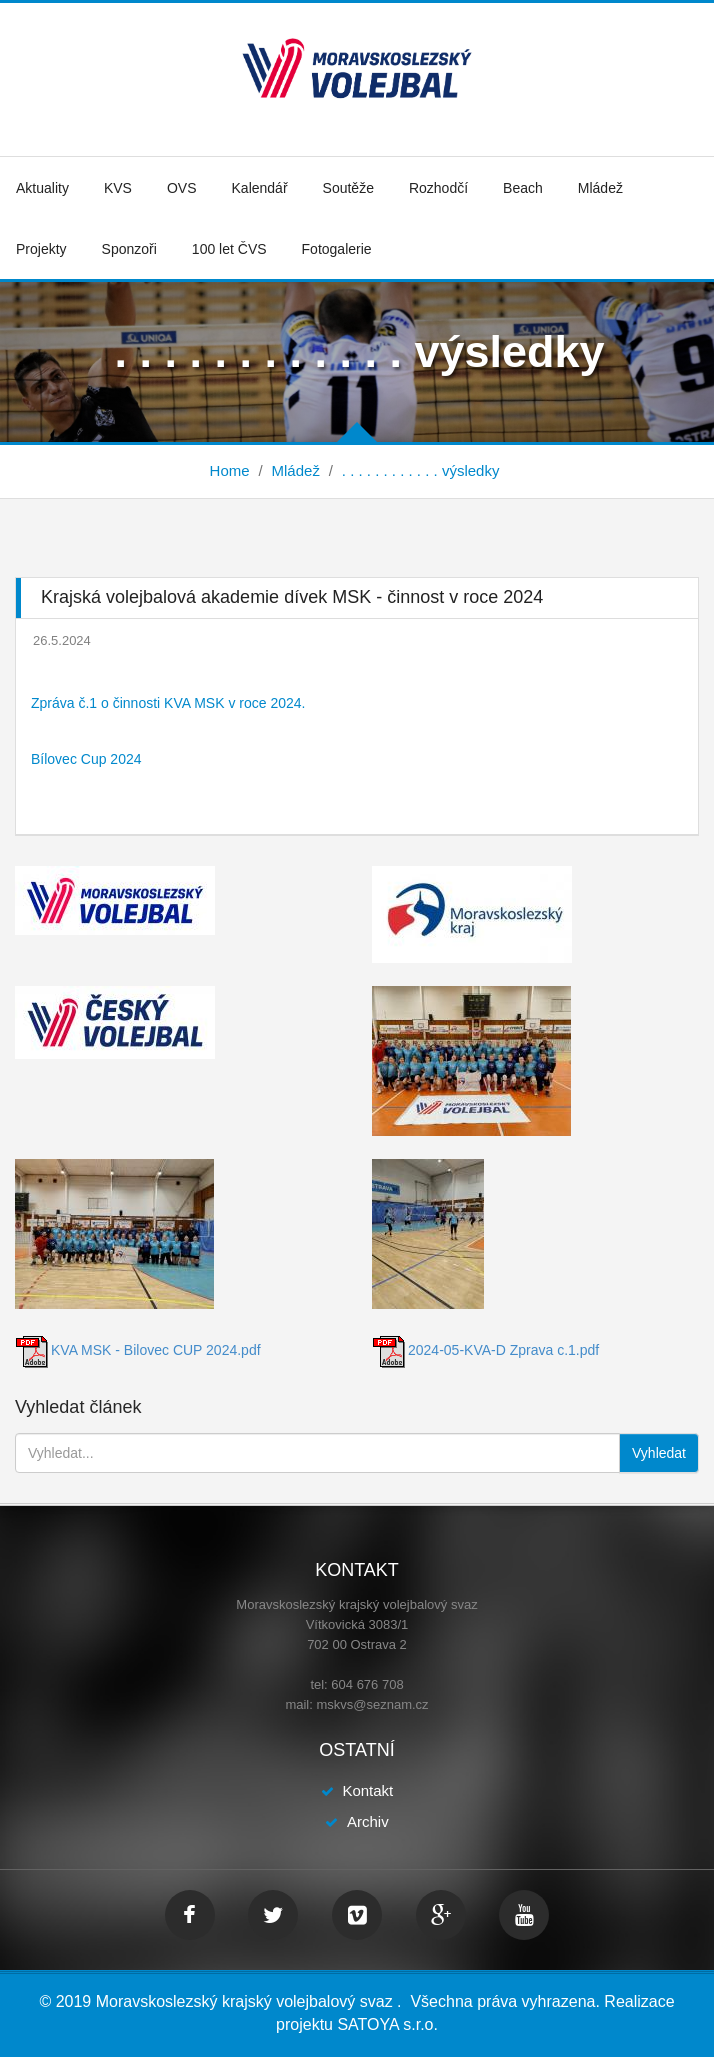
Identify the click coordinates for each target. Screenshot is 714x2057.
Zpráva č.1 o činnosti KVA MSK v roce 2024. (168, 703)
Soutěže (348, 188)
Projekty (41, 249)
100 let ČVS (229, 249)
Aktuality (42, 188)
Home (230, 470)
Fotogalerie (337, 249)
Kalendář (260, 188)
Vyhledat (659, 1453)
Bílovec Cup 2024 (86, 759)
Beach (523, 188)
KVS (118, 188)
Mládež (600, 188)
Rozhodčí (438, 188)
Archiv (368, 1821)
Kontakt (367, 1790)
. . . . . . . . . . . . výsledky (421, 470)
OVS (182, 188)
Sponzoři (129, 249)
